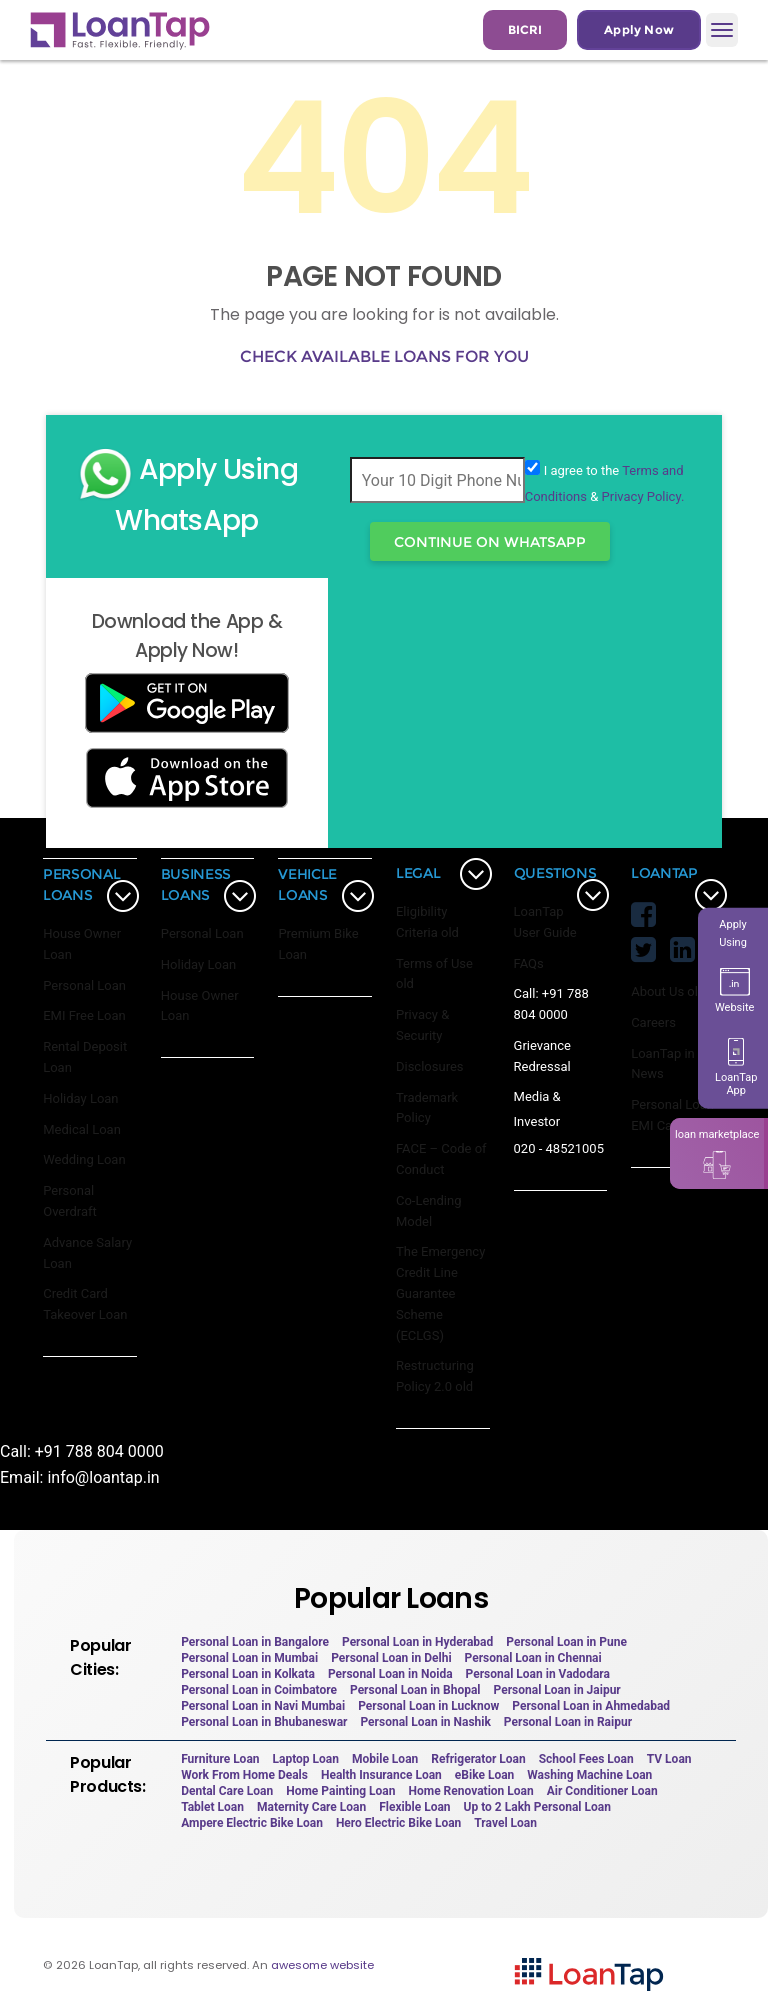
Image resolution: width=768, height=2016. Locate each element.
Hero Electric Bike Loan (398, 1823)
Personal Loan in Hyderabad (417, 1642)
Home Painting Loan (340, 1791)
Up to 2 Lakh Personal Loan (537, 1807)
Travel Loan (505, 1823)
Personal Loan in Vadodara (538, 1674)
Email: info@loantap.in (80, 1477)
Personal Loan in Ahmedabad (591, 1706)
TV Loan (669, 1759)
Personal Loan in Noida (390, 1674)
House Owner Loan (82, 944)
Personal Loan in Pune (566, 1642)
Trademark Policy (427, 1108)
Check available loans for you (384, 356)
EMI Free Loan (84, 1015)
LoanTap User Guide (545, 922)
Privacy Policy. (643, 496)
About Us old (668, 991)
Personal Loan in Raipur (568, 1722)
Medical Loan (82, 1129)
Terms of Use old (434, 974)
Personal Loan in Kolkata (248, 1674)
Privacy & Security (422, 1025)
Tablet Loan (212, 1807)
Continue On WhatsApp (490, 542)
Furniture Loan (220, 1759)
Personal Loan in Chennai (533, 1658)
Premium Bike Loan (318, 944)
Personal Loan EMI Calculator (673, 1115)
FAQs (529, 963)
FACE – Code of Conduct (441, 1159)
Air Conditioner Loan (602, 1791)
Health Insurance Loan (381, 1775)
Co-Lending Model (429, 1211)
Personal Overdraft (70, 1201)
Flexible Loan (414, 1807)
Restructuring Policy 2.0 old (435, 1376)
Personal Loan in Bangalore (255, 1642)
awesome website (322, 1965)
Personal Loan (84, 985)
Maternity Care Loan (311, 1807)
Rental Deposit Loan (85, 1057)
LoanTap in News (663, 1064)
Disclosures (430, 1066)
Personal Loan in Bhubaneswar (264, 1722)
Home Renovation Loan (471, 1791)
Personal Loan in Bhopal (415, 1690)
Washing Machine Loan (589, 1775)
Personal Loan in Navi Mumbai (263, 1706)
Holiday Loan (80, 1098)
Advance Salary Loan (87, 1253)
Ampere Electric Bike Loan (252, 1823)
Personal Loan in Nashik (425, 1722)
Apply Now (639, 29)
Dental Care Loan (227, 1791)
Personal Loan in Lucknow (428, 1706)
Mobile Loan (385, 1759)
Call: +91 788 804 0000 (551, 1004)
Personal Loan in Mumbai (249, 1658)
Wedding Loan (84, 1159)
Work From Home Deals (244, 1775)
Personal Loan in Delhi (391, 1658)
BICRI (525, 29)
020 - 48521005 (559, 1148)
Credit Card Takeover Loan (85, 1304)
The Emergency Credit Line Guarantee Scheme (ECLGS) (440, 1293)
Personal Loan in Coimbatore (259, 1690)
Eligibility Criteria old (427, 922)
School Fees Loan (586, 1759)
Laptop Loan (306, 1759)
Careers (653, 1022)
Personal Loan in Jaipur (557, 1690)
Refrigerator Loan (478, 1759)
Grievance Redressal (542, 1056)
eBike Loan (484, 1775)
